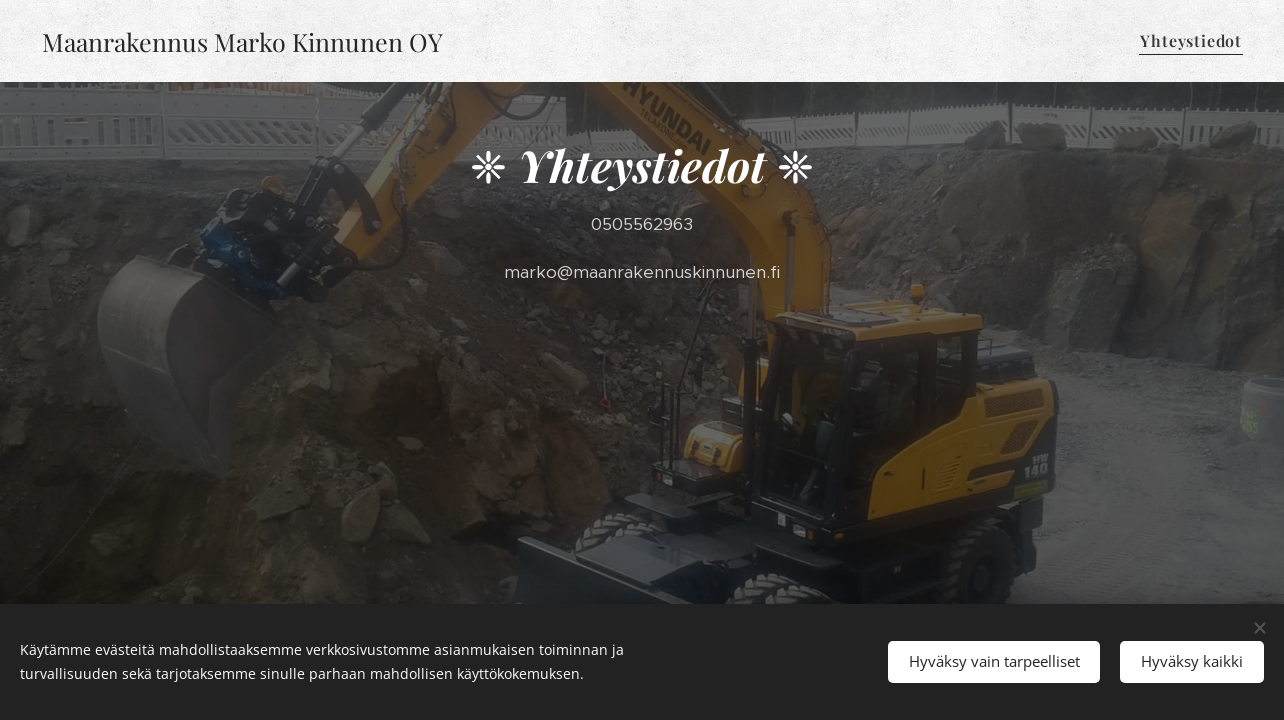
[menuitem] (1188, 41)
